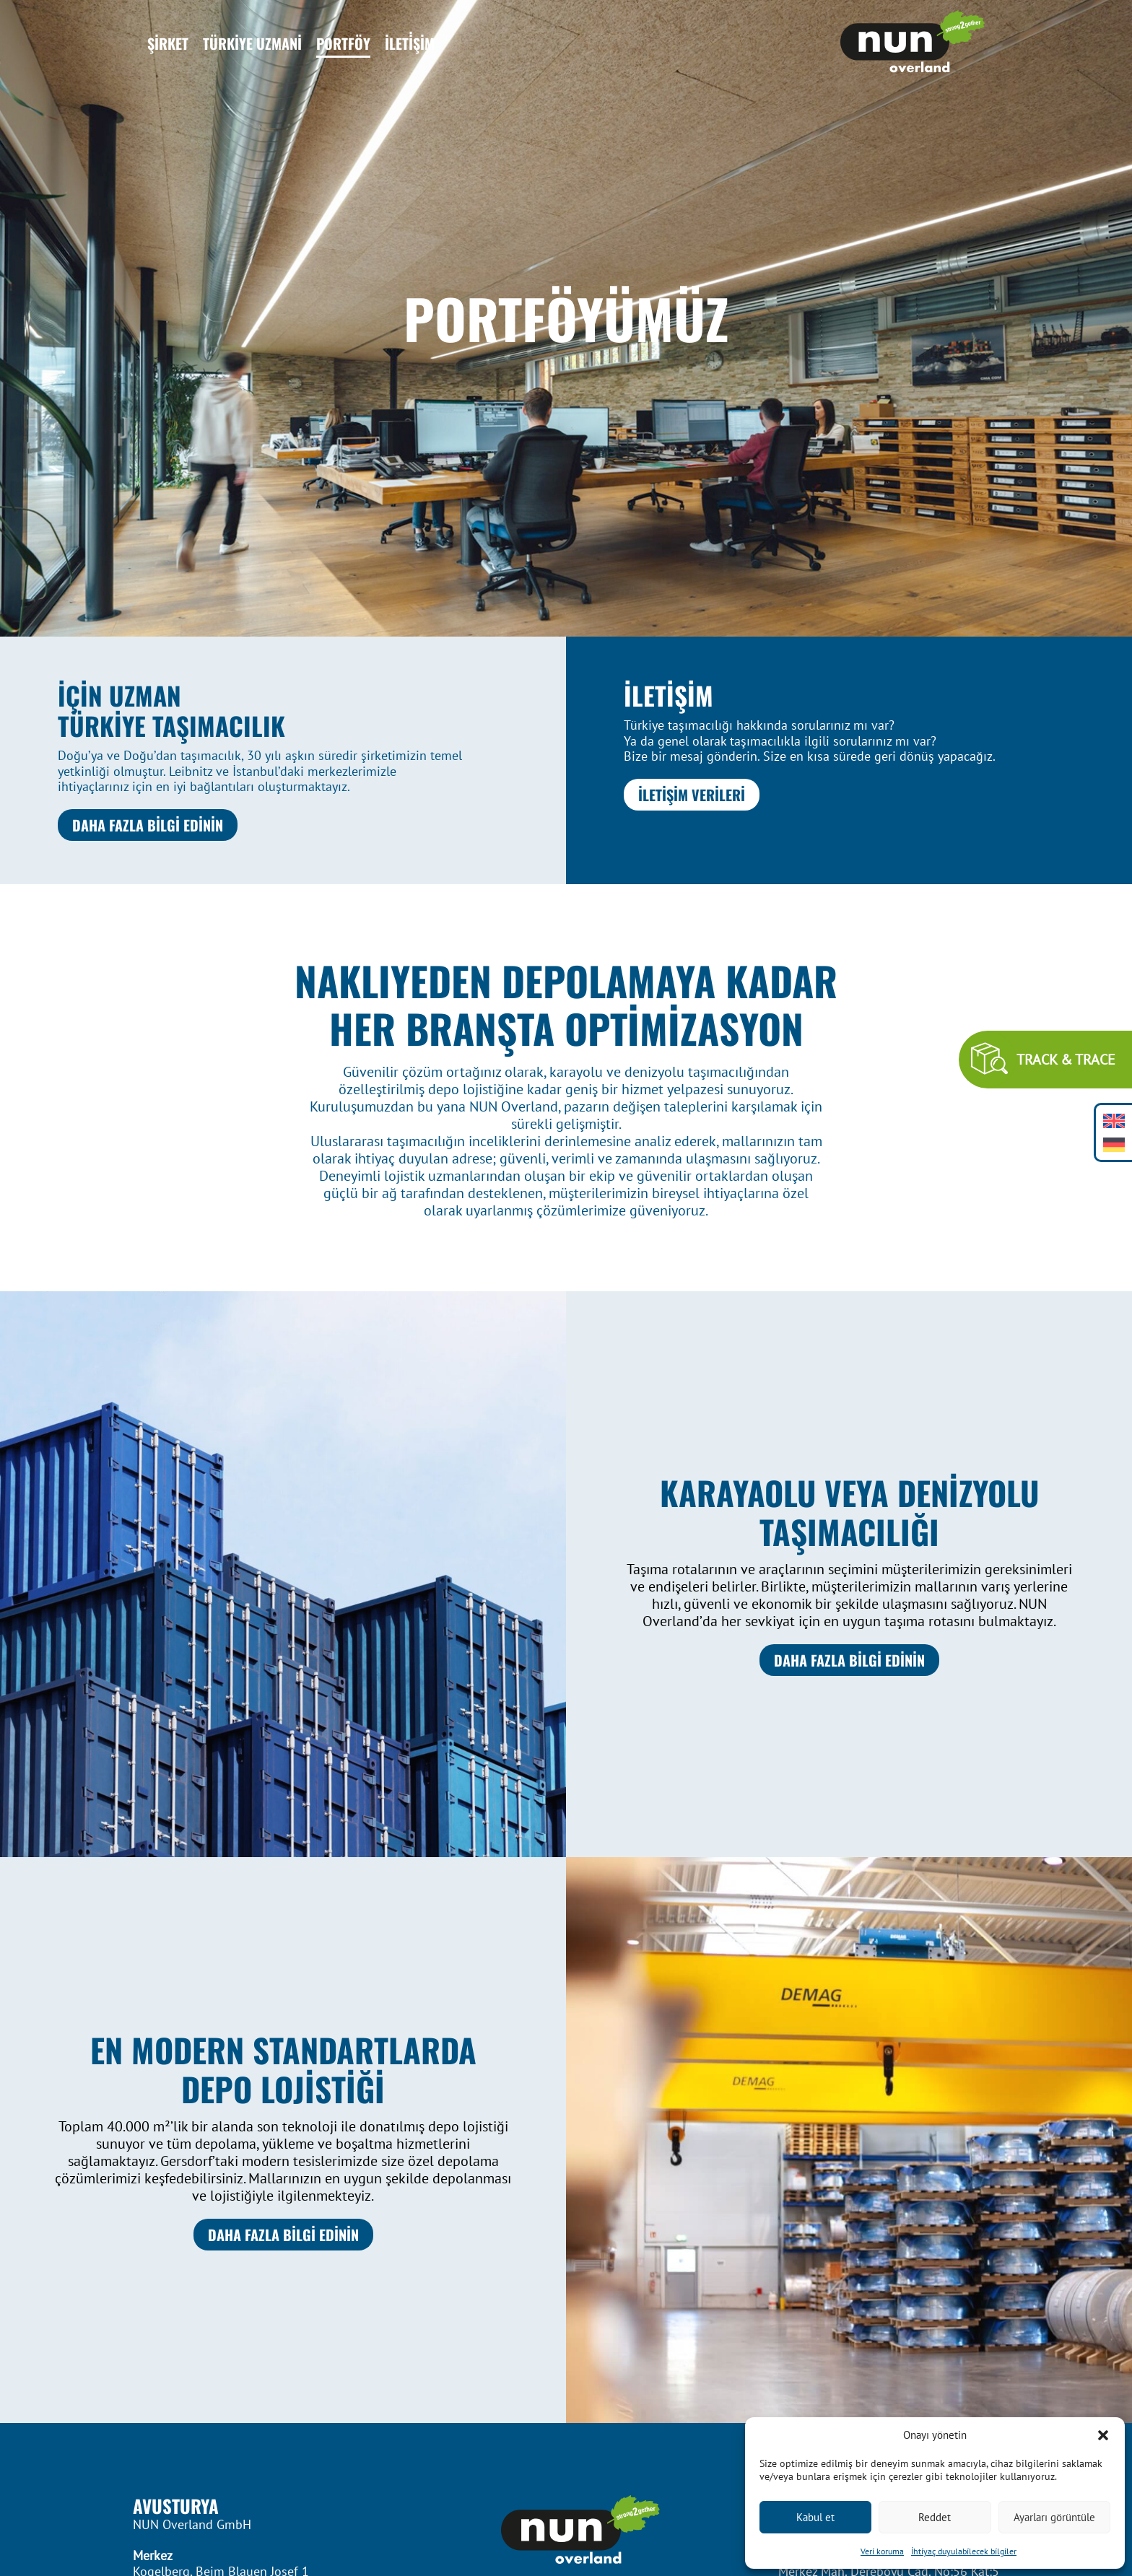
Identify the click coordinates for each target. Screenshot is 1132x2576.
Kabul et (815, 2517)
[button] (1103, 2435)
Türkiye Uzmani (252, 43)
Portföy (343, 43)
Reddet (934, 2517)
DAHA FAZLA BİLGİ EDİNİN (147, 825)
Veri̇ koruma (882, 2551)
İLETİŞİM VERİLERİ (691, 794)
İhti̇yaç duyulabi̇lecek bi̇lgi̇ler (963, 2551)
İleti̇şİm (410, 43)
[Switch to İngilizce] (1114, 1120)
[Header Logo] (912, 43)
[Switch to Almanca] (1114, 1144)
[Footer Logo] (566, 2531)
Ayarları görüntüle (1054, 2517)
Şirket (167, 43)
